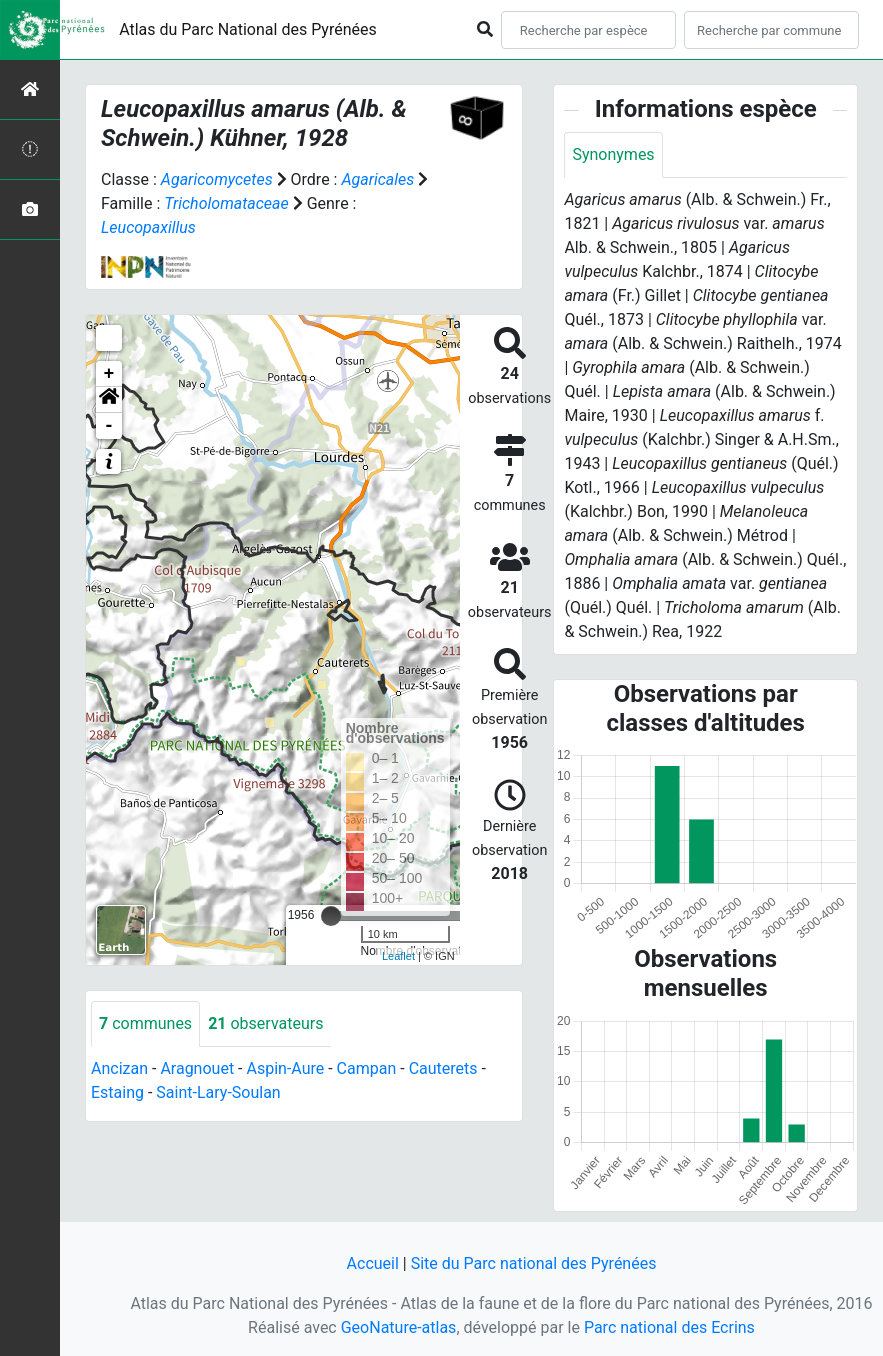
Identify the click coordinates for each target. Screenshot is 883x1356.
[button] (109, 400)
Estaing (117, 1092)
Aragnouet (197, 1068)
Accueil (373, 1263)
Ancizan (119, 1068)
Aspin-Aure (285, 1068)
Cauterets (443, 1068)
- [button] (109, 426)
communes (145, 1023)
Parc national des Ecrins (669, 1327)
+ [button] (109, 374)
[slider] (331, 916)
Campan (367, 1068)
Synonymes (613, 154)
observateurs (265, 1023)
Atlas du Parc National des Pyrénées (248, 29)
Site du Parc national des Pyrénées (534, 1263)
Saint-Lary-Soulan (218, 1092)
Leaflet (398, 956)
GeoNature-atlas (399, 1327)
